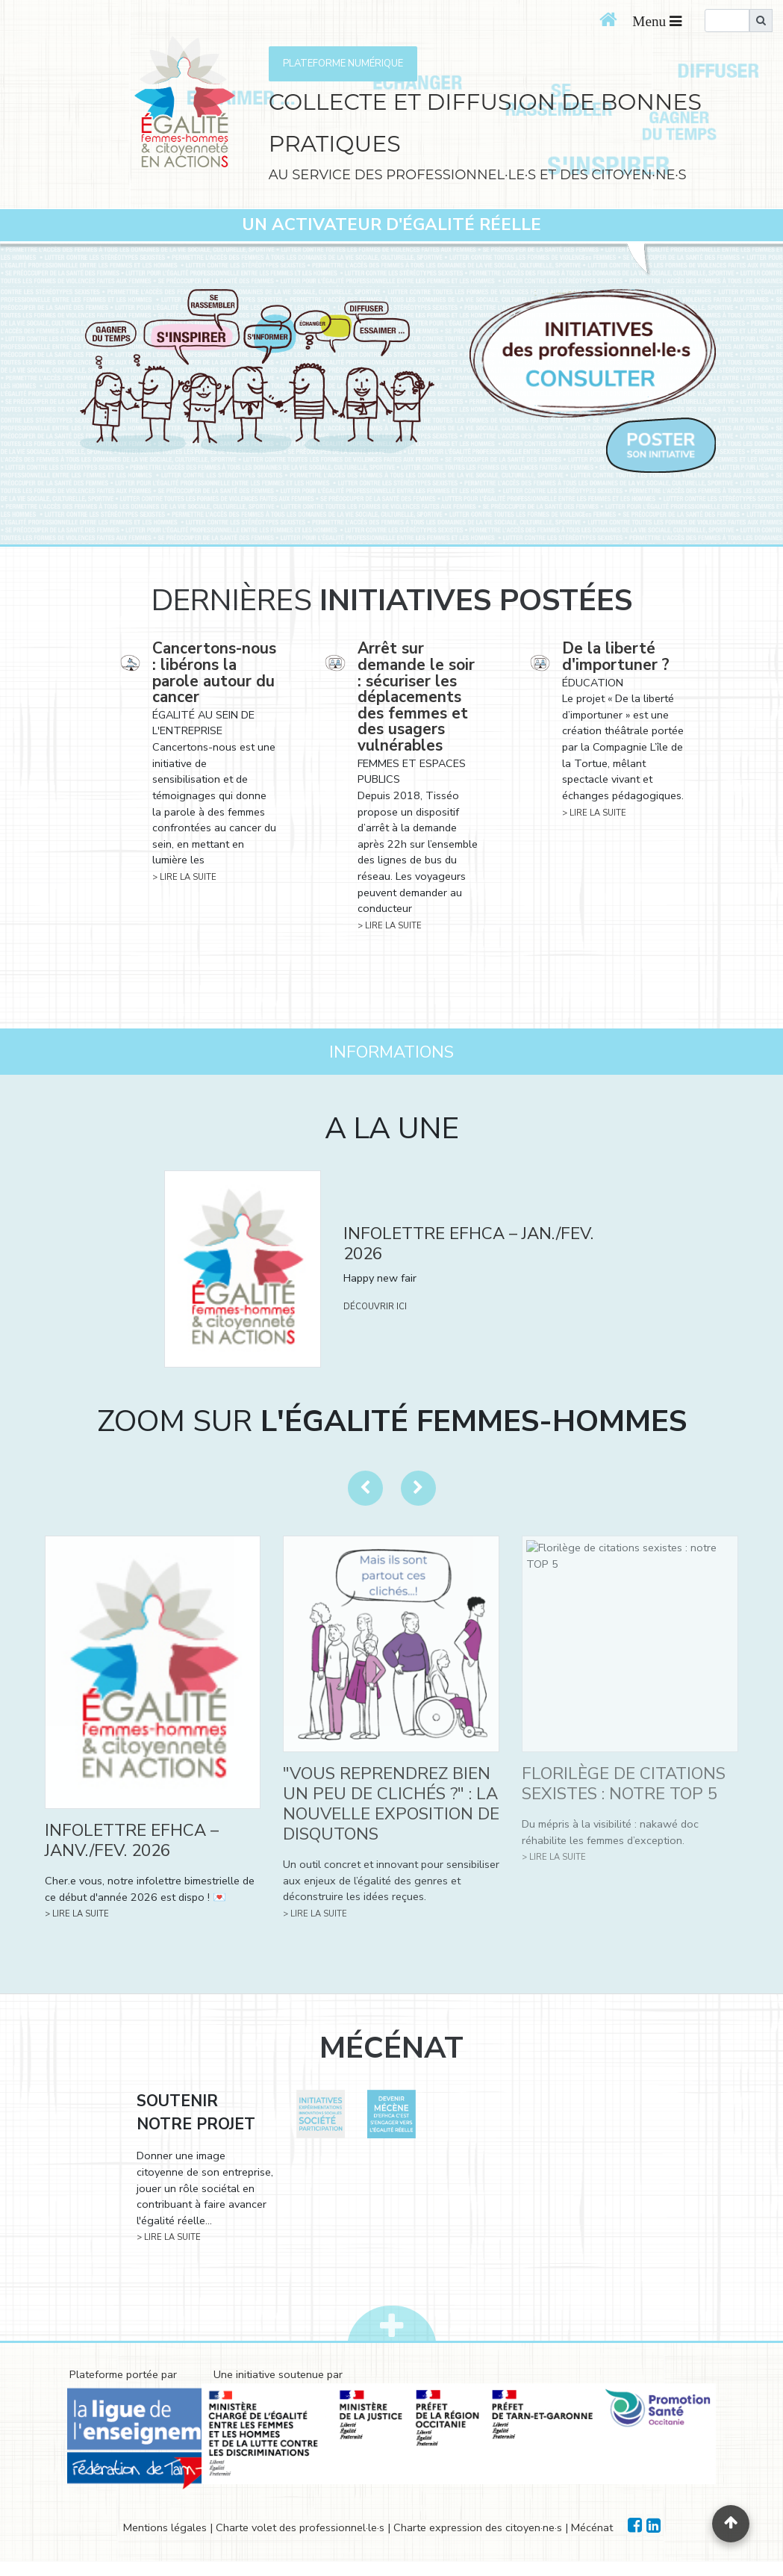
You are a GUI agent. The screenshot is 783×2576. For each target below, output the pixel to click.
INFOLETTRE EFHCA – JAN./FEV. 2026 (468, 1243)
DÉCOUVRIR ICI (375, 1306)
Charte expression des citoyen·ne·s (477, 2527)
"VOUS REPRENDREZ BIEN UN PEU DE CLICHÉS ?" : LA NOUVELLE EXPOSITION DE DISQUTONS (391, 1804)
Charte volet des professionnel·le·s (300, 2527)
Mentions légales (165, 2527)
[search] (727, 20)
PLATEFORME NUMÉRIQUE (343, 63)
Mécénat (592, 2527)
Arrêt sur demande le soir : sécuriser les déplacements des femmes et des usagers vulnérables (416, 697)
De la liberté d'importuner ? (616, 656)
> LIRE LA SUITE (184, 877)
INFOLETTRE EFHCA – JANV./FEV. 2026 (132, 1840)
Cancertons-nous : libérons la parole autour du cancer (214, 672)
